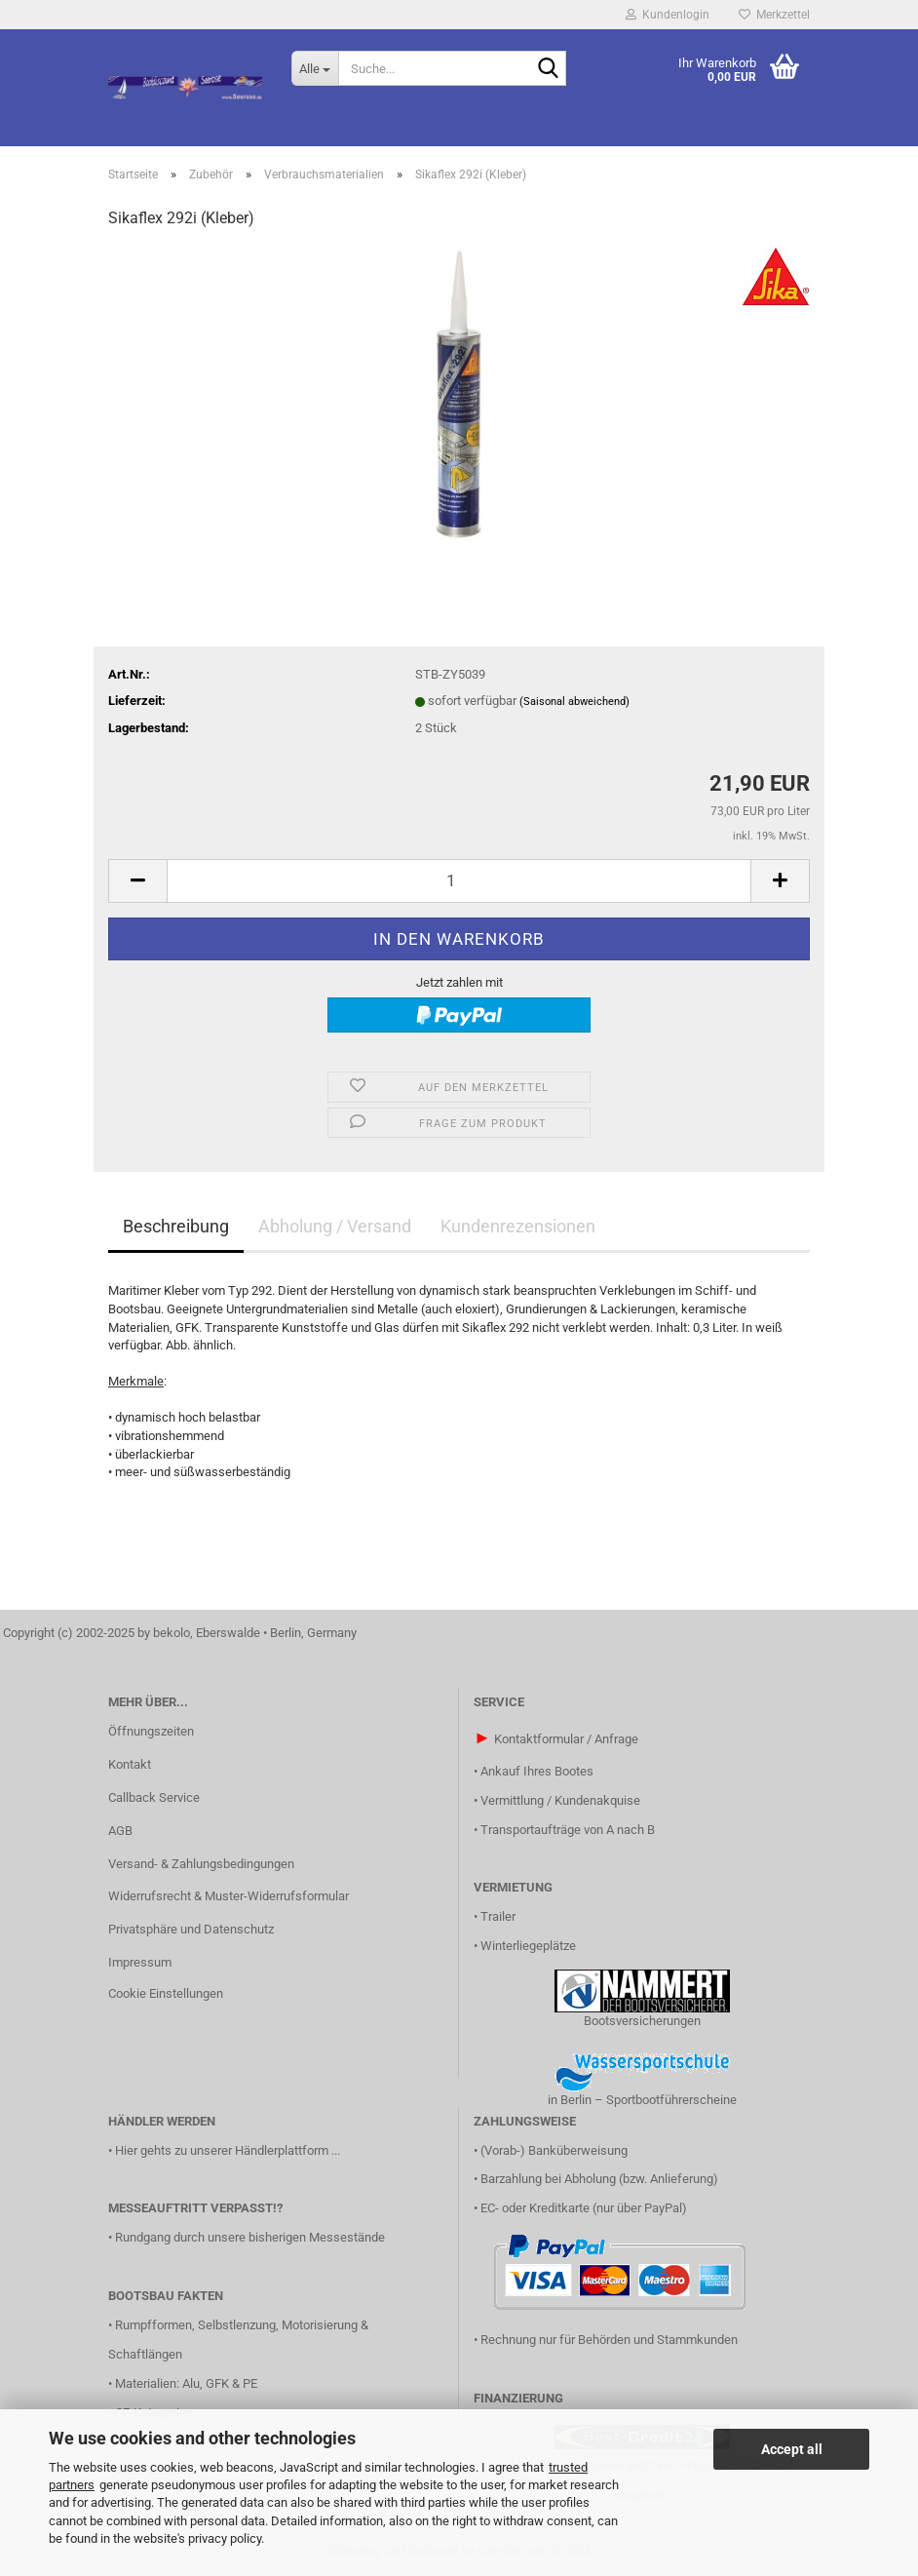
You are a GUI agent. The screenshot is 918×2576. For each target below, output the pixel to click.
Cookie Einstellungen (165, 1993)
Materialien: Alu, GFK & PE (186, 2383)
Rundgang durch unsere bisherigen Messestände (250, 2237)
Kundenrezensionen (517, 1226)
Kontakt (129, 1764)
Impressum (140, 1962)
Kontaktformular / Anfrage (566, 1739)
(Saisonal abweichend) (574, 701)
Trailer (498, 1916)
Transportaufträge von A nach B (567, 1829)
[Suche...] (314, 68)
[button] (137, 881)
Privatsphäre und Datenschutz (191, 1929)
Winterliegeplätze (528, 1945)
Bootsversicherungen (642, 2020)
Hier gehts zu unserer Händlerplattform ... (227, 2150)
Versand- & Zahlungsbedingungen (201, 1863)
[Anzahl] (459, 881)
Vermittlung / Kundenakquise (560, 1800)
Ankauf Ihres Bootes (536, 1771)
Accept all (791, 2449)
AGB (120, 1830)
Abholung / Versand (334, 1226)
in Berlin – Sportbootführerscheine (642, 2099)
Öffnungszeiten (151, 1731)
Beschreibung (176, 1226)
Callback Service (154, 1797)
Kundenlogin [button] (667, 14)
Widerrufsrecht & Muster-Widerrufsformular (228, 1896)
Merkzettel (774, 14)
